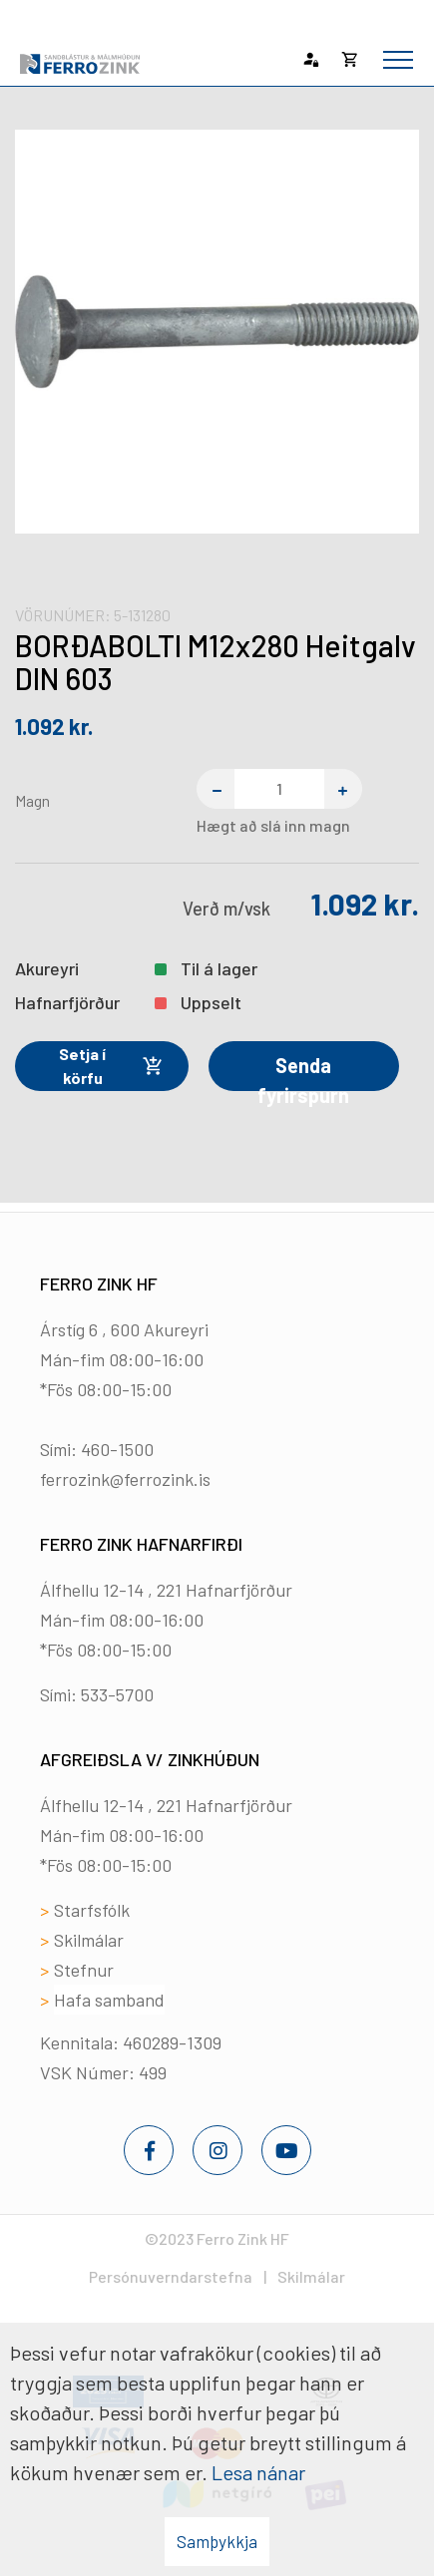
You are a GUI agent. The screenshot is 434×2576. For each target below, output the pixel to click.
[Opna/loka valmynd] (398, 60)
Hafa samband (109, 2000)
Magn (32, 800)
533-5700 (117, 1694)
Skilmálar (89, 1940)
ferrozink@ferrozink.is (125, 1479)
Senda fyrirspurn (303, 1072)
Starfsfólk (92, 1910)
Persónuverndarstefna (170, 2276)
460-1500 (117, 1449)
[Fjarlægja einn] (215, 789)
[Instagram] (217, 2150)
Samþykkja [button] (217, 2541)
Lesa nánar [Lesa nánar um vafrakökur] (258, 2472)
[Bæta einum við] (343, 789)
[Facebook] (149, 2150)
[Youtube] (286, 2150)
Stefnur (84, 1970)
